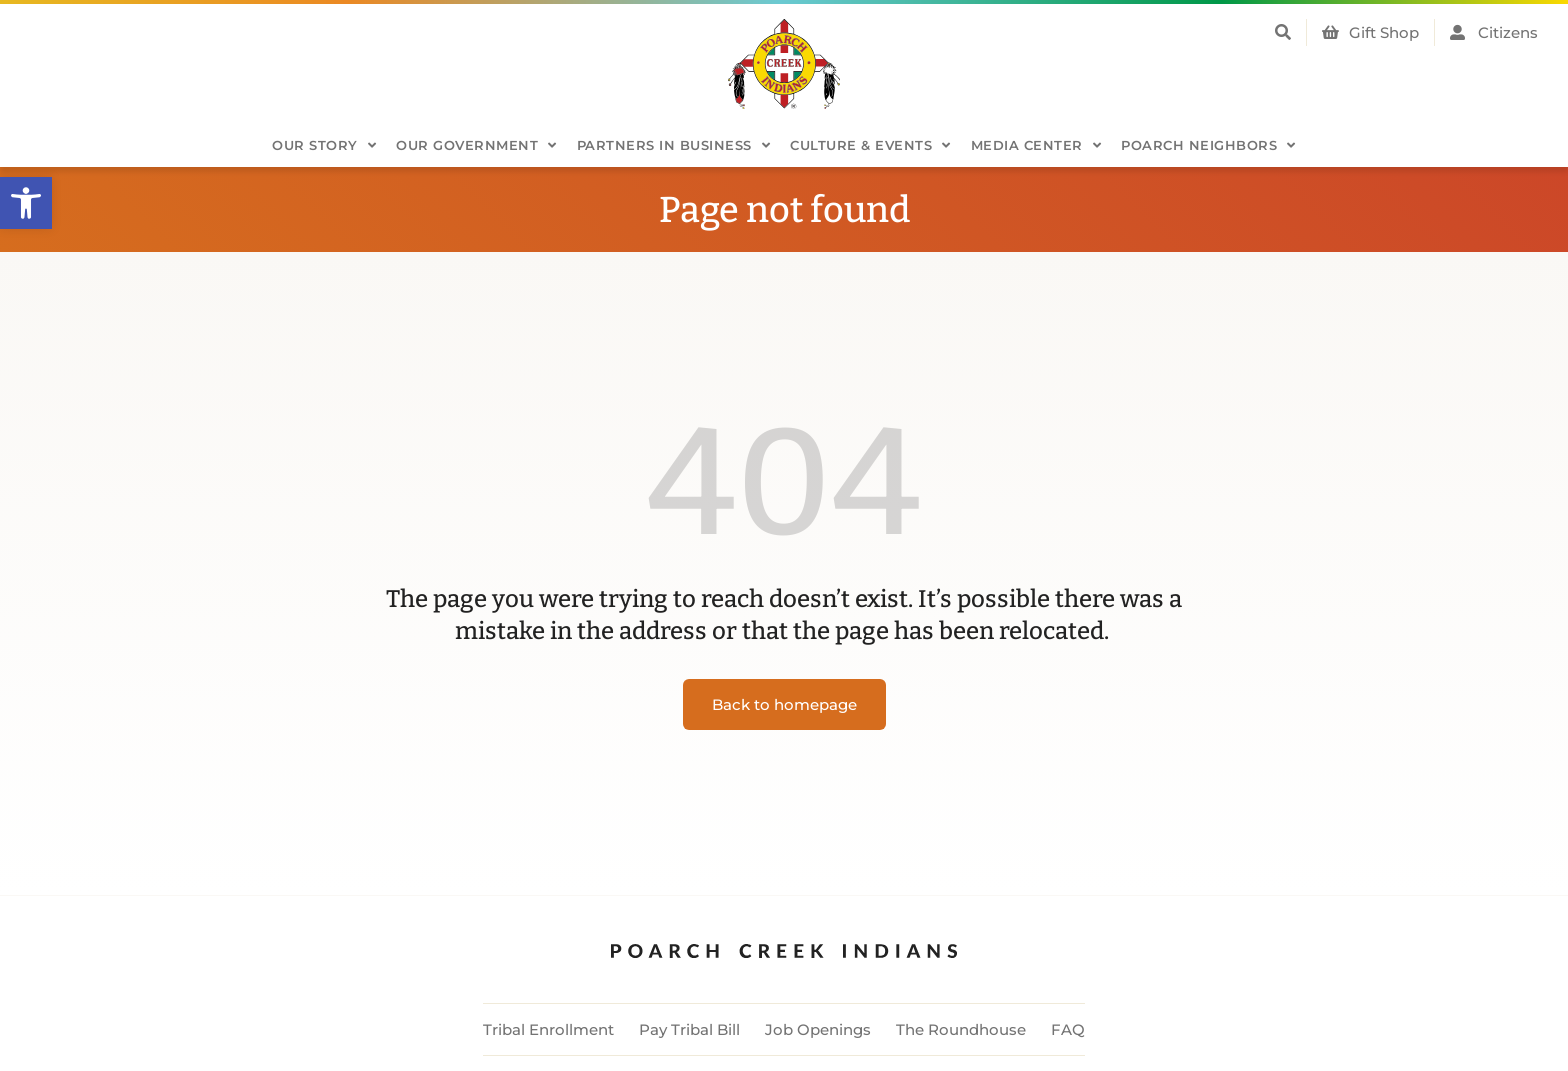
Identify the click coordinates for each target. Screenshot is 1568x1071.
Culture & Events (870, 145)
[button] (26, 203)
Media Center (1036, 145)
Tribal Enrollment (548, 1029)
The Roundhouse (961, 1029)
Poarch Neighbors (1208, 145)
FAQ (1068, 1029)
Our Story (324, 145)
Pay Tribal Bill (689, 1029)
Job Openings (818, 1029)
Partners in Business (674, 145)
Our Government (476, 145)
